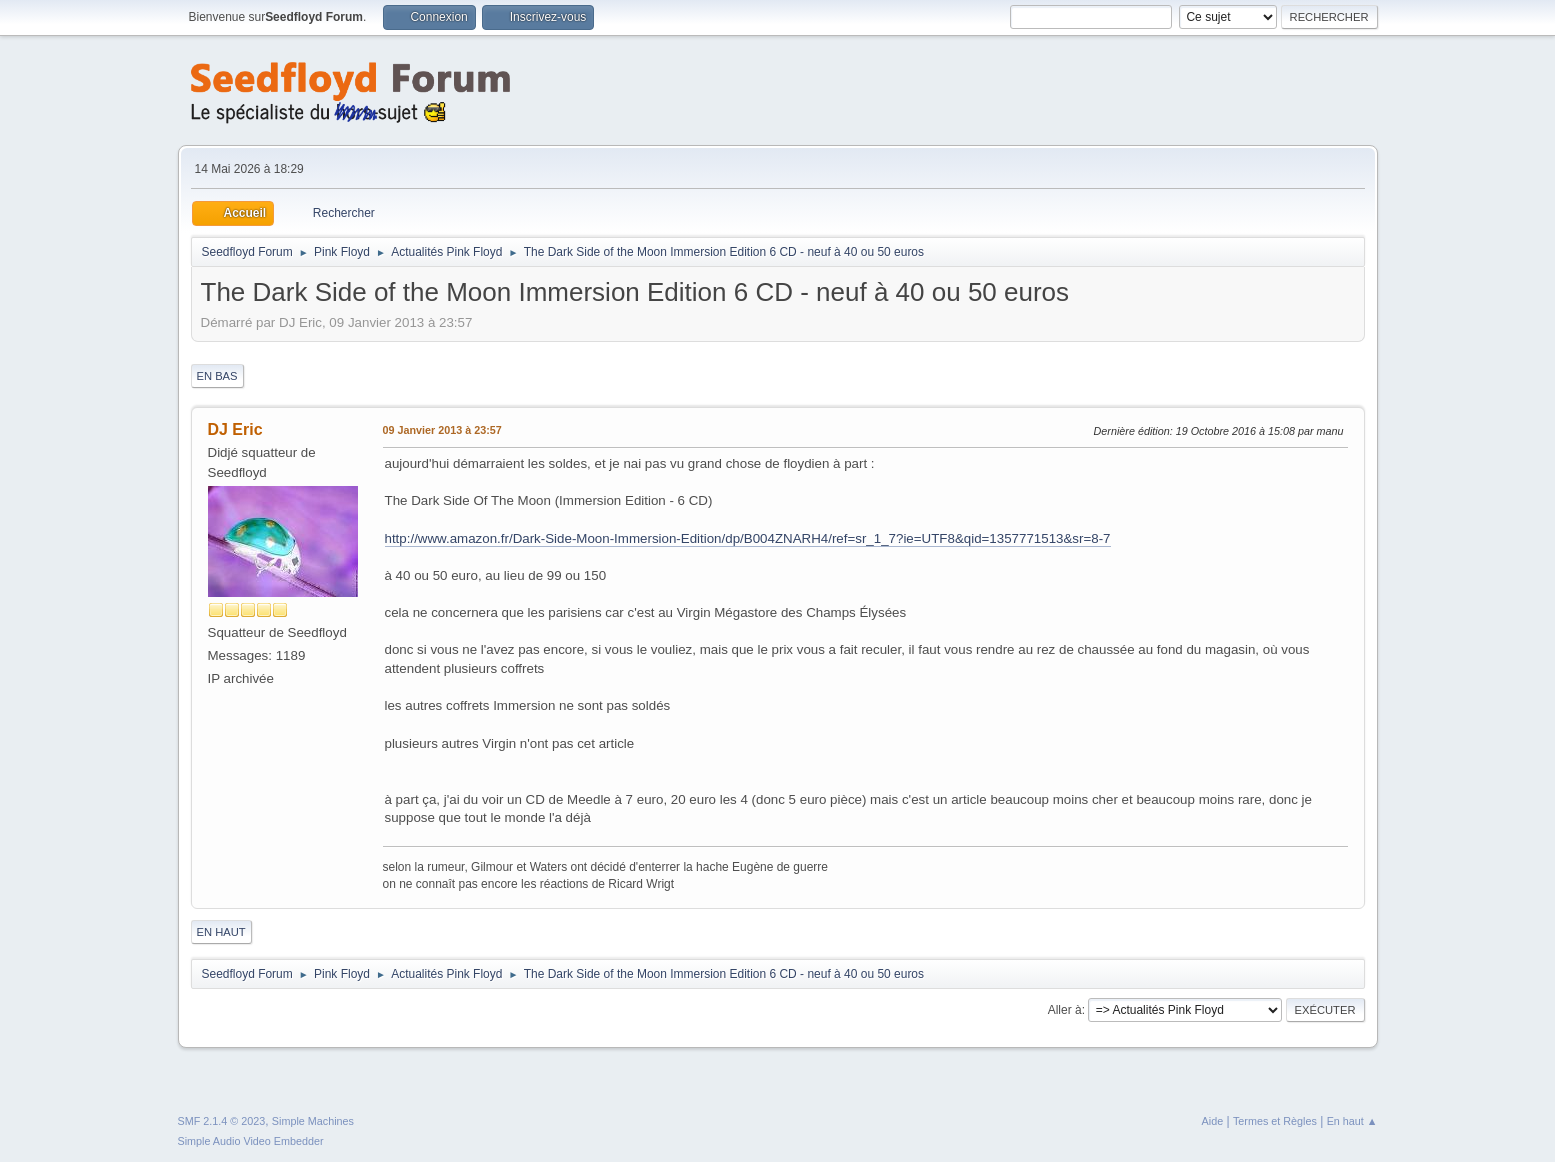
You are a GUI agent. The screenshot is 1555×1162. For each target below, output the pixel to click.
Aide (1213, 1121)
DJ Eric (235, 429)
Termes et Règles (1275, 1121)
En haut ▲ (1352, 1121)
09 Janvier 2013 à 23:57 (442, 430)
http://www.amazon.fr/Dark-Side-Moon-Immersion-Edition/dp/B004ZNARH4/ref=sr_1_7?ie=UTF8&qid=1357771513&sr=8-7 (748, 538)
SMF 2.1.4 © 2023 (222, 1121)
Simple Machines (313, 1121)
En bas (217, 376)
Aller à (1065, 1010)
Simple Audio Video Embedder (251, 1141)
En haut (221, 932)
